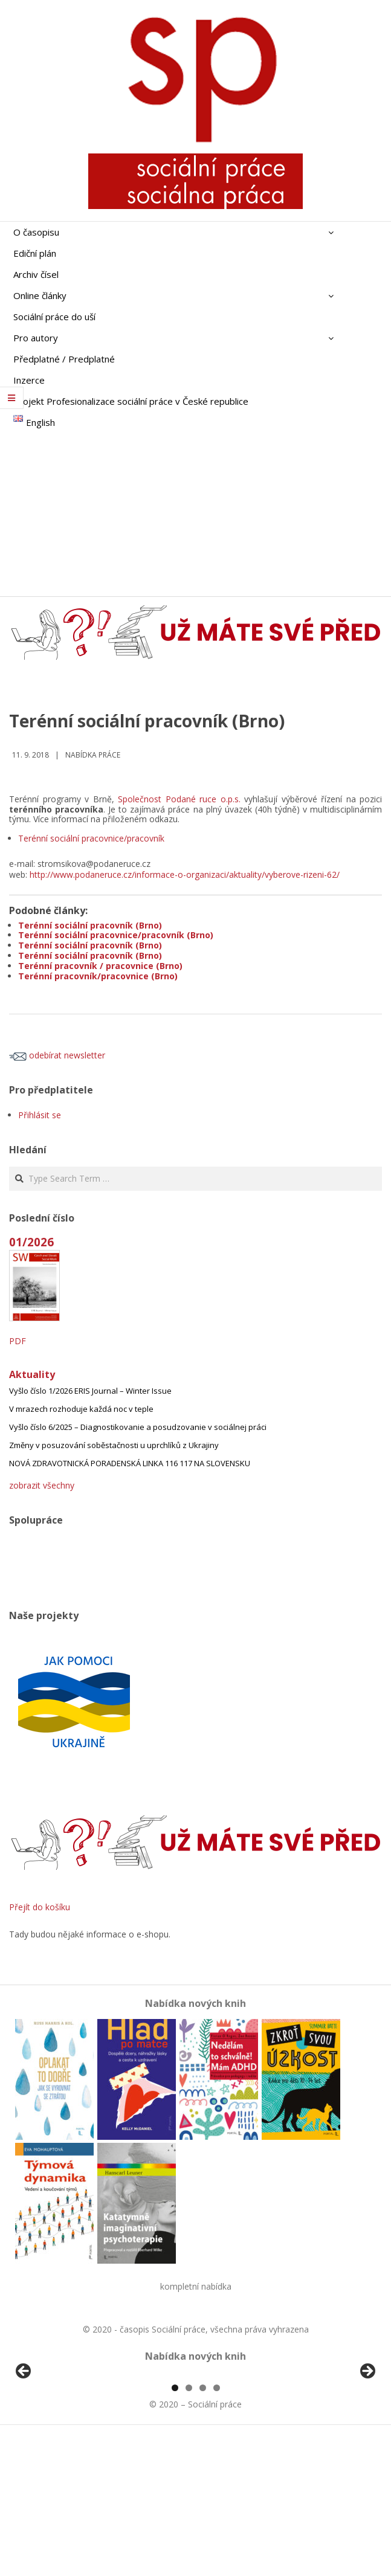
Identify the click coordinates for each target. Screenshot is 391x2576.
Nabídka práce (92, 755)
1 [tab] (175, 2526)
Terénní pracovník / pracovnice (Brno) (100, 965)
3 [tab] (202, 2526)
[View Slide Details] (57, 2444)
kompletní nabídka (195, 2286)
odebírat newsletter (57, 1055)
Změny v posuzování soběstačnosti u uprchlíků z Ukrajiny (114, 1445)
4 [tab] (216, 2526)
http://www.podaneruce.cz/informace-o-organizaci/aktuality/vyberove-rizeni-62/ (185, 874)
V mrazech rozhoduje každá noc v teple (81, 1408)
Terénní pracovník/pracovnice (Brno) (98, 976)
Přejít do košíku (39, 1907)
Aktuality (32, 1374)
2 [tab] (189, 2526)
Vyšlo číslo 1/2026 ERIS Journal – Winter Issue (90, 1390)
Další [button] (367, 2441)
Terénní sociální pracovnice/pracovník (91, 838)
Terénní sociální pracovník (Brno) (90, 925)
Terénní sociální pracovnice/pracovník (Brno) (115, 935)
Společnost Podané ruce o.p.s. (179, 799)
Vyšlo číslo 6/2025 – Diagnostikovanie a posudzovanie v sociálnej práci (138, 1427)
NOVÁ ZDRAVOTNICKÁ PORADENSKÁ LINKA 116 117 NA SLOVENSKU (129, 1463)
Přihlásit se (39, 1115)
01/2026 (31, 1241)
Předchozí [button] (24, 2441)
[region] (195, 2444)
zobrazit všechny (41, 1485)
